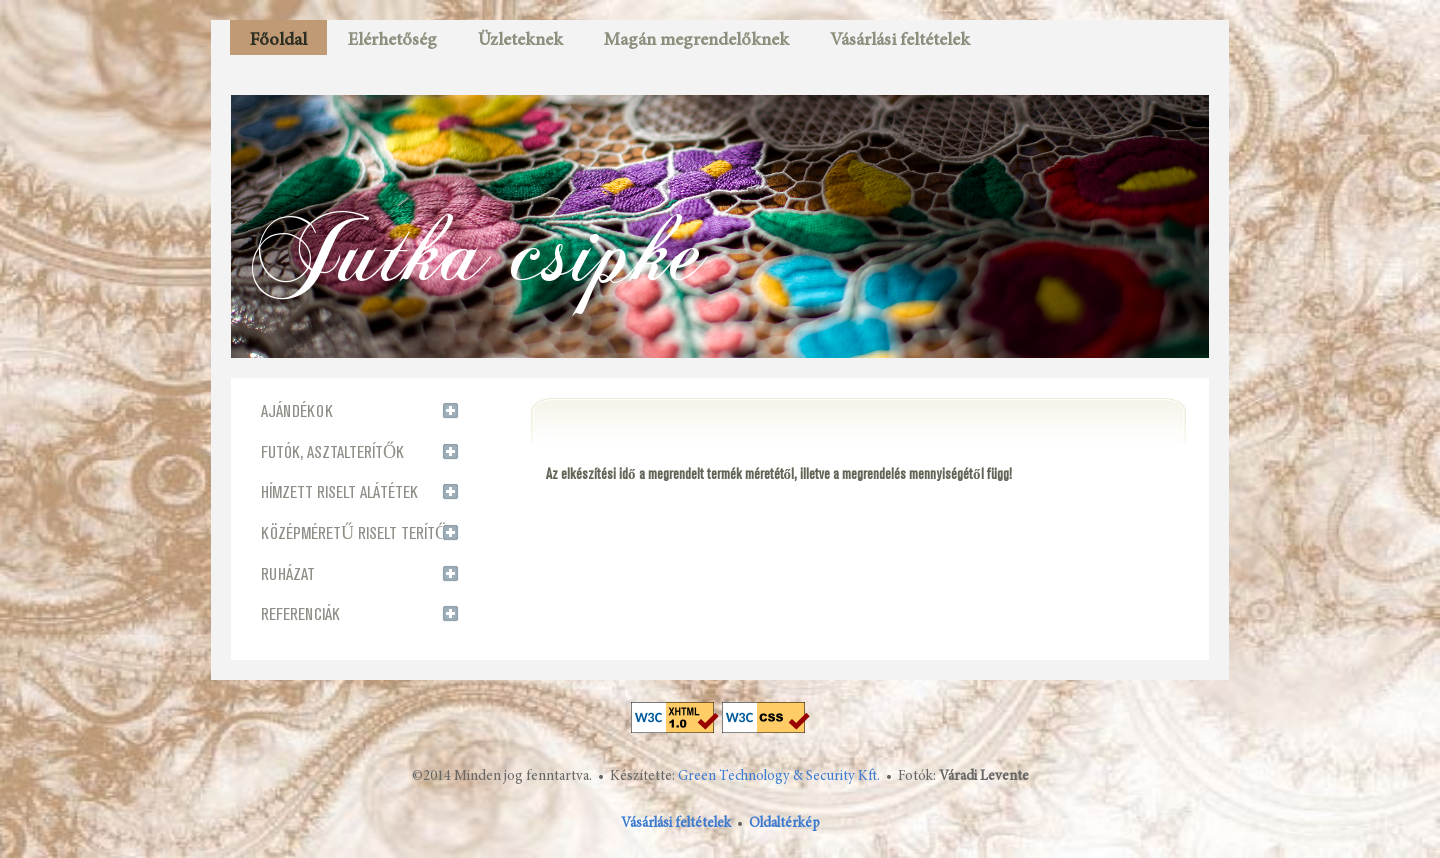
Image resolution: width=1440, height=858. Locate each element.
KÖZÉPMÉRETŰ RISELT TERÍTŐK (358, 534)
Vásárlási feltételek (900, 41)
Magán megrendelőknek (696, 41)
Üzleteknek (520, 41)
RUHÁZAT (288, 575)
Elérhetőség (392, 41)
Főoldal (278, 41)
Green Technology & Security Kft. (779, 777)
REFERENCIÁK (300, 615)
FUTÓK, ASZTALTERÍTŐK (332, 453)
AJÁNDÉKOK (297, 412)
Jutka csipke (478, 249)
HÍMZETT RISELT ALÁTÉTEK (339, 493)
